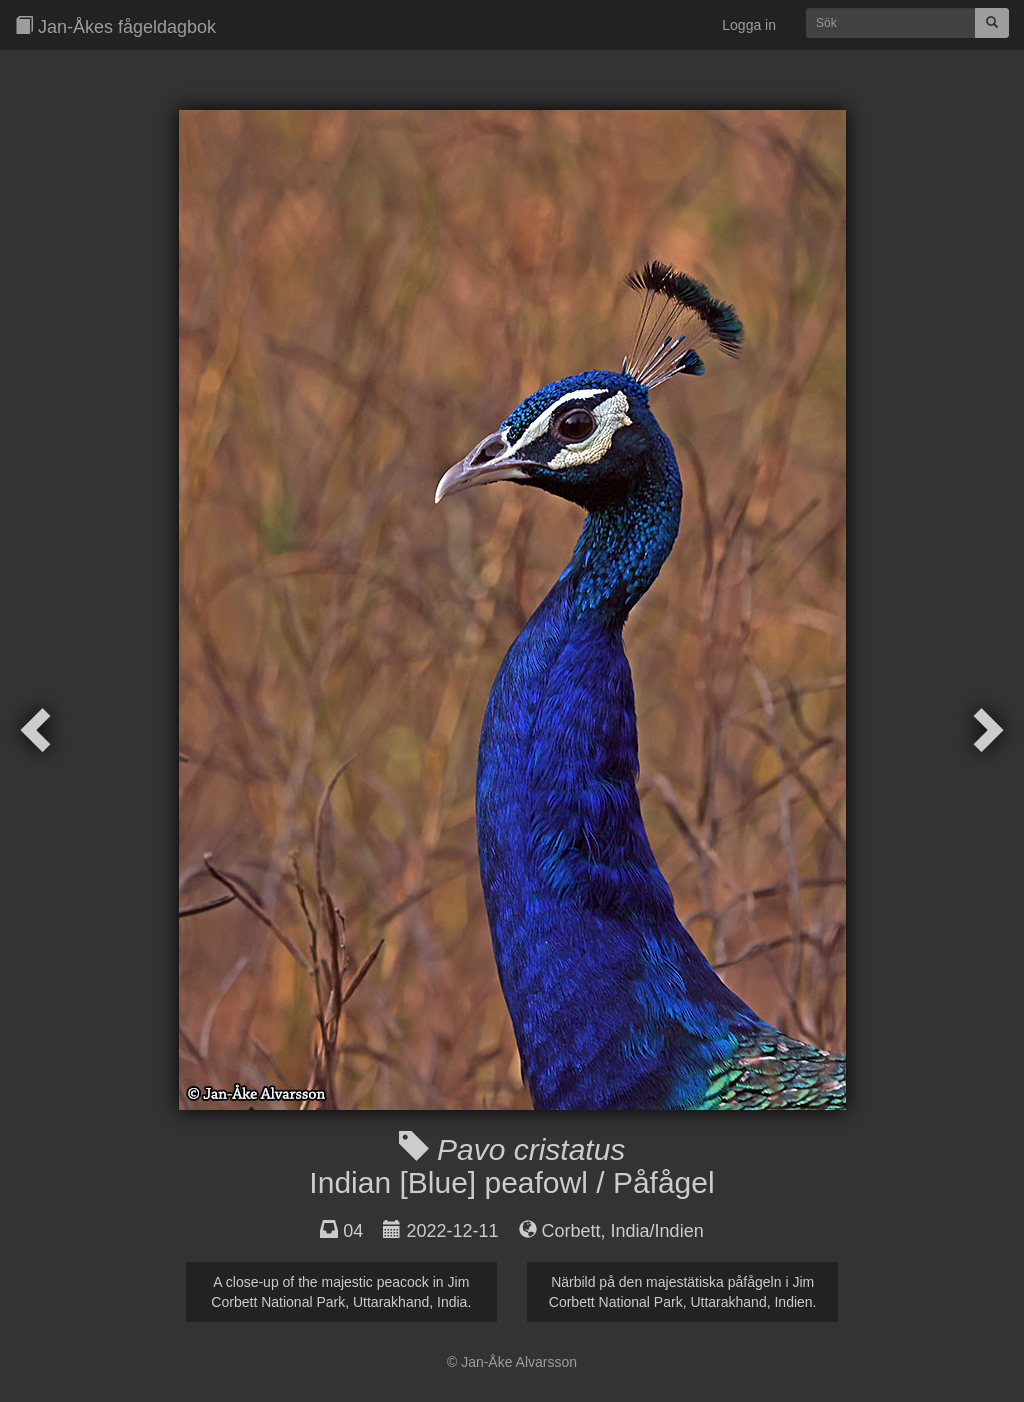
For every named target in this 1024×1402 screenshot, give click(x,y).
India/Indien (657, 1231)
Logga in (749, 25)
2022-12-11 (452, 1231)
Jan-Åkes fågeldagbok (115, 26)
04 (353, 1231)
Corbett (571, 1231)
